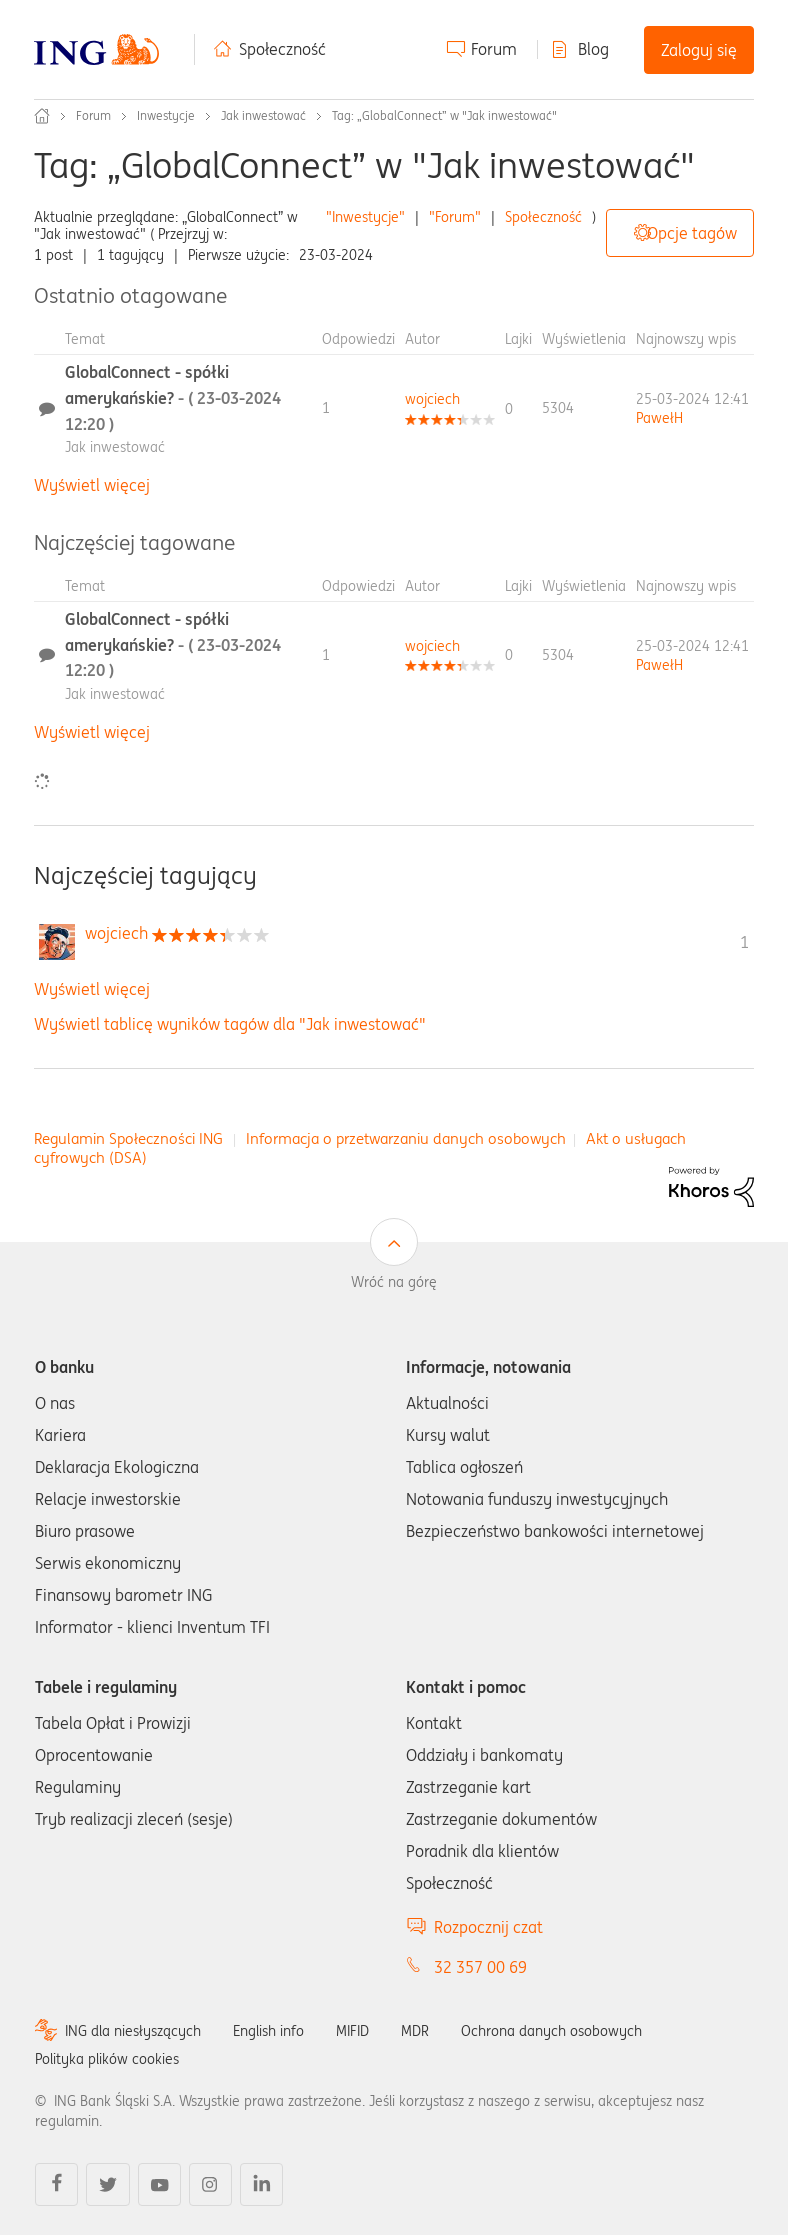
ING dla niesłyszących (133, 2031)
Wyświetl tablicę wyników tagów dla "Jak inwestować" (230, 1024)
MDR (415, 2031)
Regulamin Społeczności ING (128, 1138)
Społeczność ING (42, 116)
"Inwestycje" (365, 217)
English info (268, 2031)
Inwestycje (166, 115)
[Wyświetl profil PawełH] (659, 418)
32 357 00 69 (480, 1967)
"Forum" (455, 217)
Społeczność (282, 49)
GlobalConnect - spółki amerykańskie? (173, 397)
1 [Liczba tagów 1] (744, 942)
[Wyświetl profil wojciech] (432, 399)
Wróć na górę (394, 1282)
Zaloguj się (699, 50)
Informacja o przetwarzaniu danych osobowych (406, 1138)
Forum (494, 49)
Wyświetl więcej (92, 485)
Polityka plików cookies (107, 2059)
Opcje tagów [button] (692, 233)
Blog (593, 49)
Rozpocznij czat (488, 1927)
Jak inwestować (263, 115)
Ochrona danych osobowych (551, 2031)
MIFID (352, 2031)
